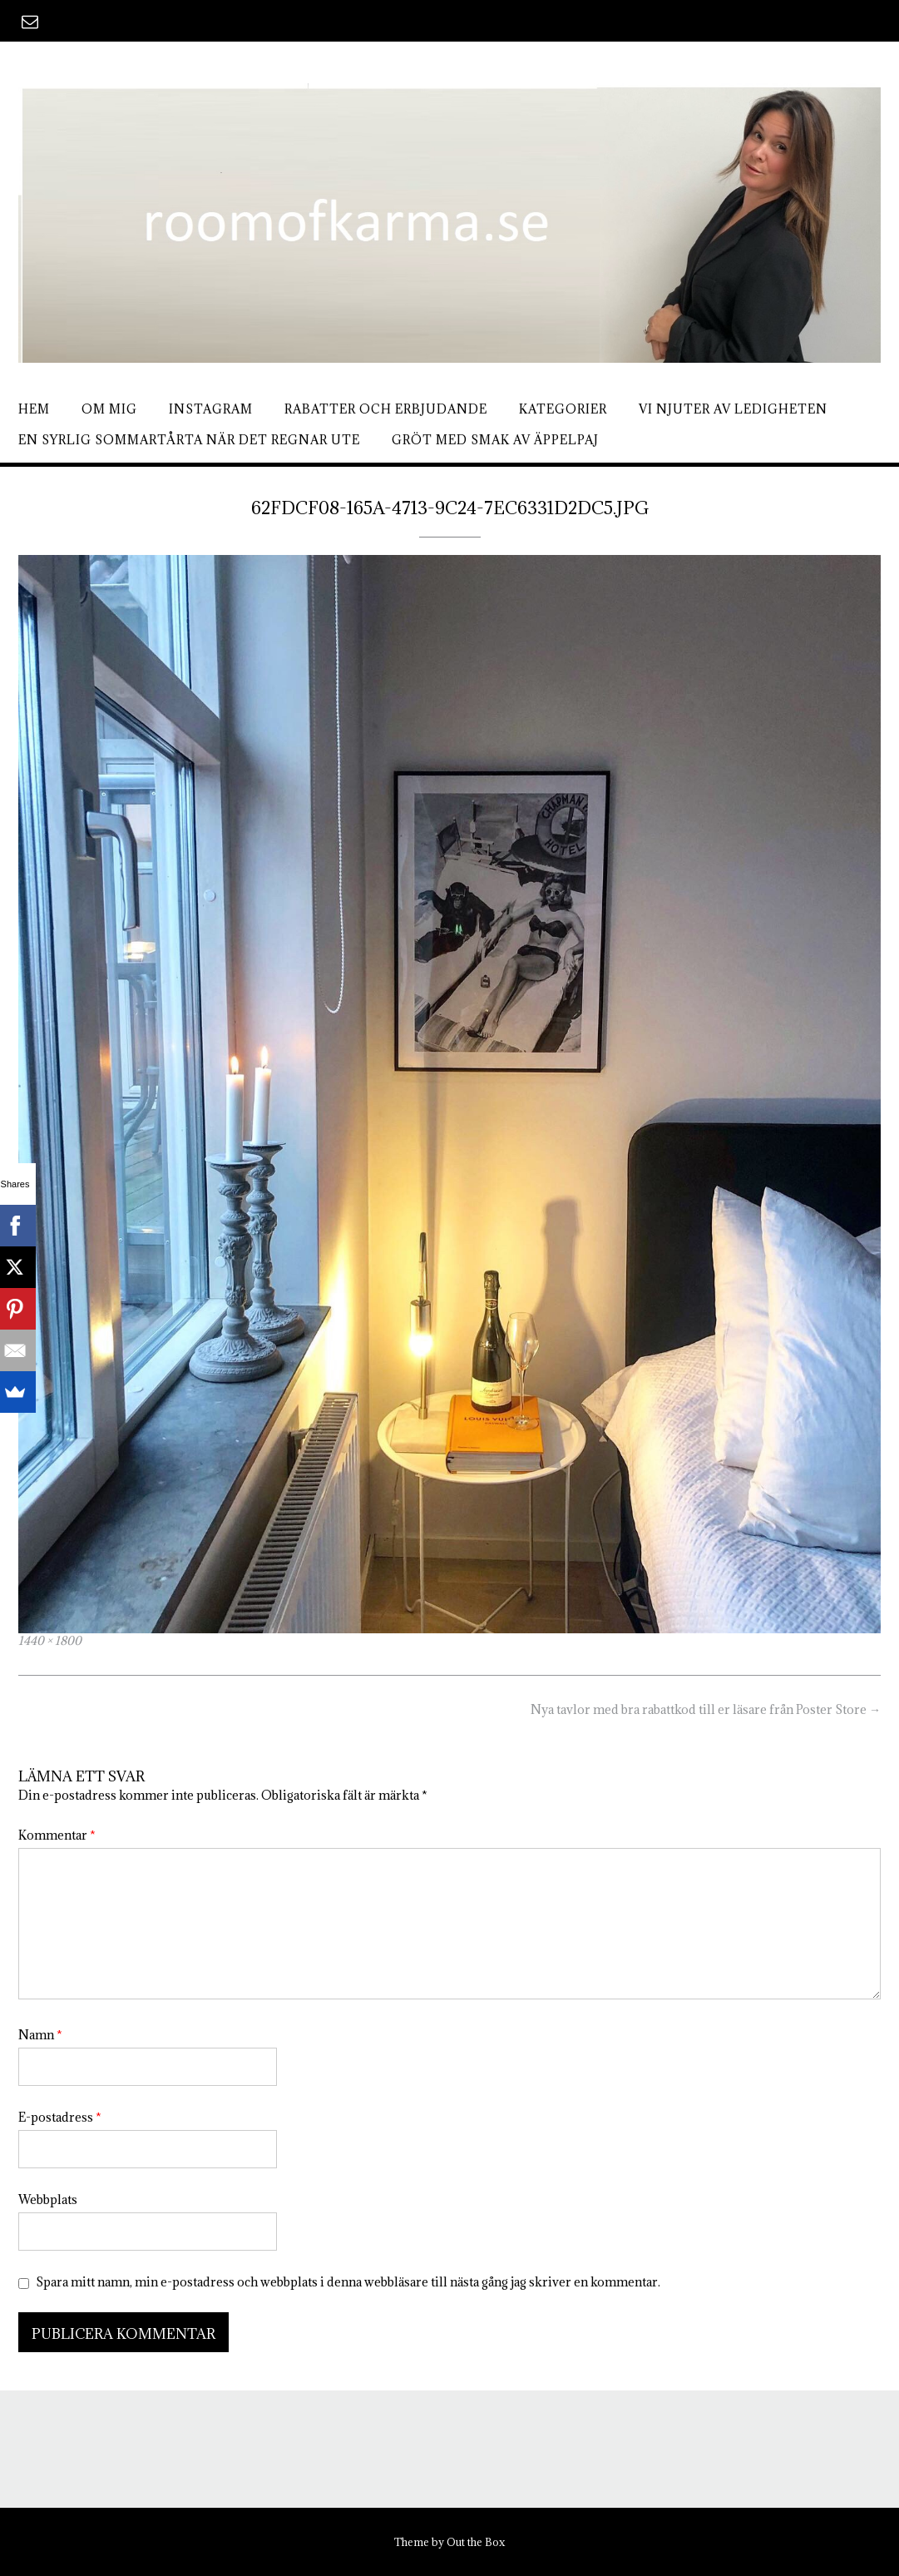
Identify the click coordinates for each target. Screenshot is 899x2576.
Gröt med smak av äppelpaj (495, 440)
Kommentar (57, 1835)
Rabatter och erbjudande (385, 409)
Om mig (109, 409)
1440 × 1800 (50, 1640)
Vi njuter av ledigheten (733, 409)
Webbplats (47, 2199)
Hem (34, 409)
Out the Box (476, 2542)
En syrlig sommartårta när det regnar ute (189, 440)
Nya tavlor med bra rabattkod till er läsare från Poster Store (706, 1709)
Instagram (211, 409)
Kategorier (563, 409)
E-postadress (59, 2117)
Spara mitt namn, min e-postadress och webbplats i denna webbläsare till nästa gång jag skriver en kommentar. (348, 2282)
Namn (40, 2035)
